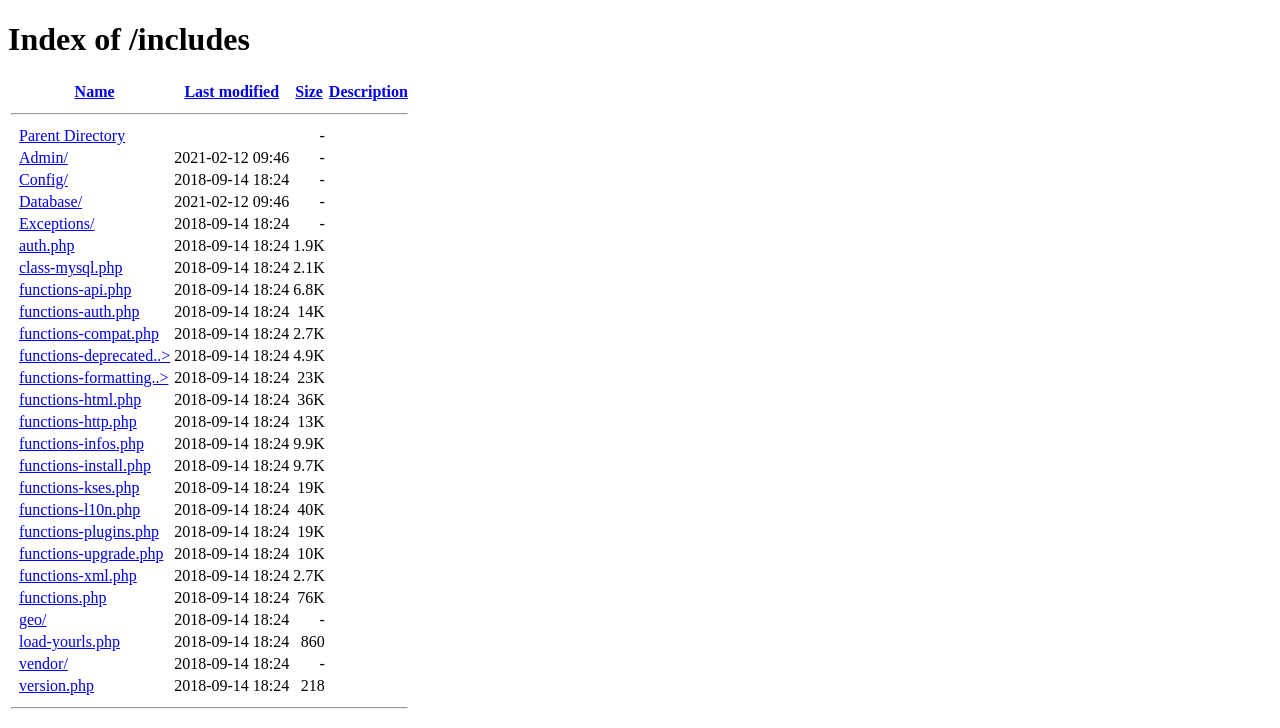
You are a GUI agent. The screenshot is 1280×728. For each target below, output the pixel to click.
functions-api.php (75, 289)
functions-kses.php (79, 487)
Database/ (50, 201)
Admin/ (43, 157)
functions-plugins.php (89, 531)
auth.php (47, 245)
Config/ (43, 179)
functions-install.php (85, 465)
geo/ (33, 619)
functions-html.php (80, 399)
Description (368, 91)
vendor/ (43, 663)
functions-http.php (78, 421)
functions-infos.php (81, 443)
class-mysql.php (71, 267)
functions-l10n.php (79, 509)
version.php (56, 685)
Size (309, 91)
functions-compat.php (89, 333)
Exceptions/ (57, 223)
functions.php (63, 597)
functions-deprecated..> (94, 355)
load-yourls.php (69, 641)
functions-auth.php (79, 311)
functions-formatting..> (93, 377)
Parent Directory (72, 135)
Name (95, 91)
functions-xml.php (78, 575)
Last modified (231, 91)
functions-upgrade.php (91, 553)
